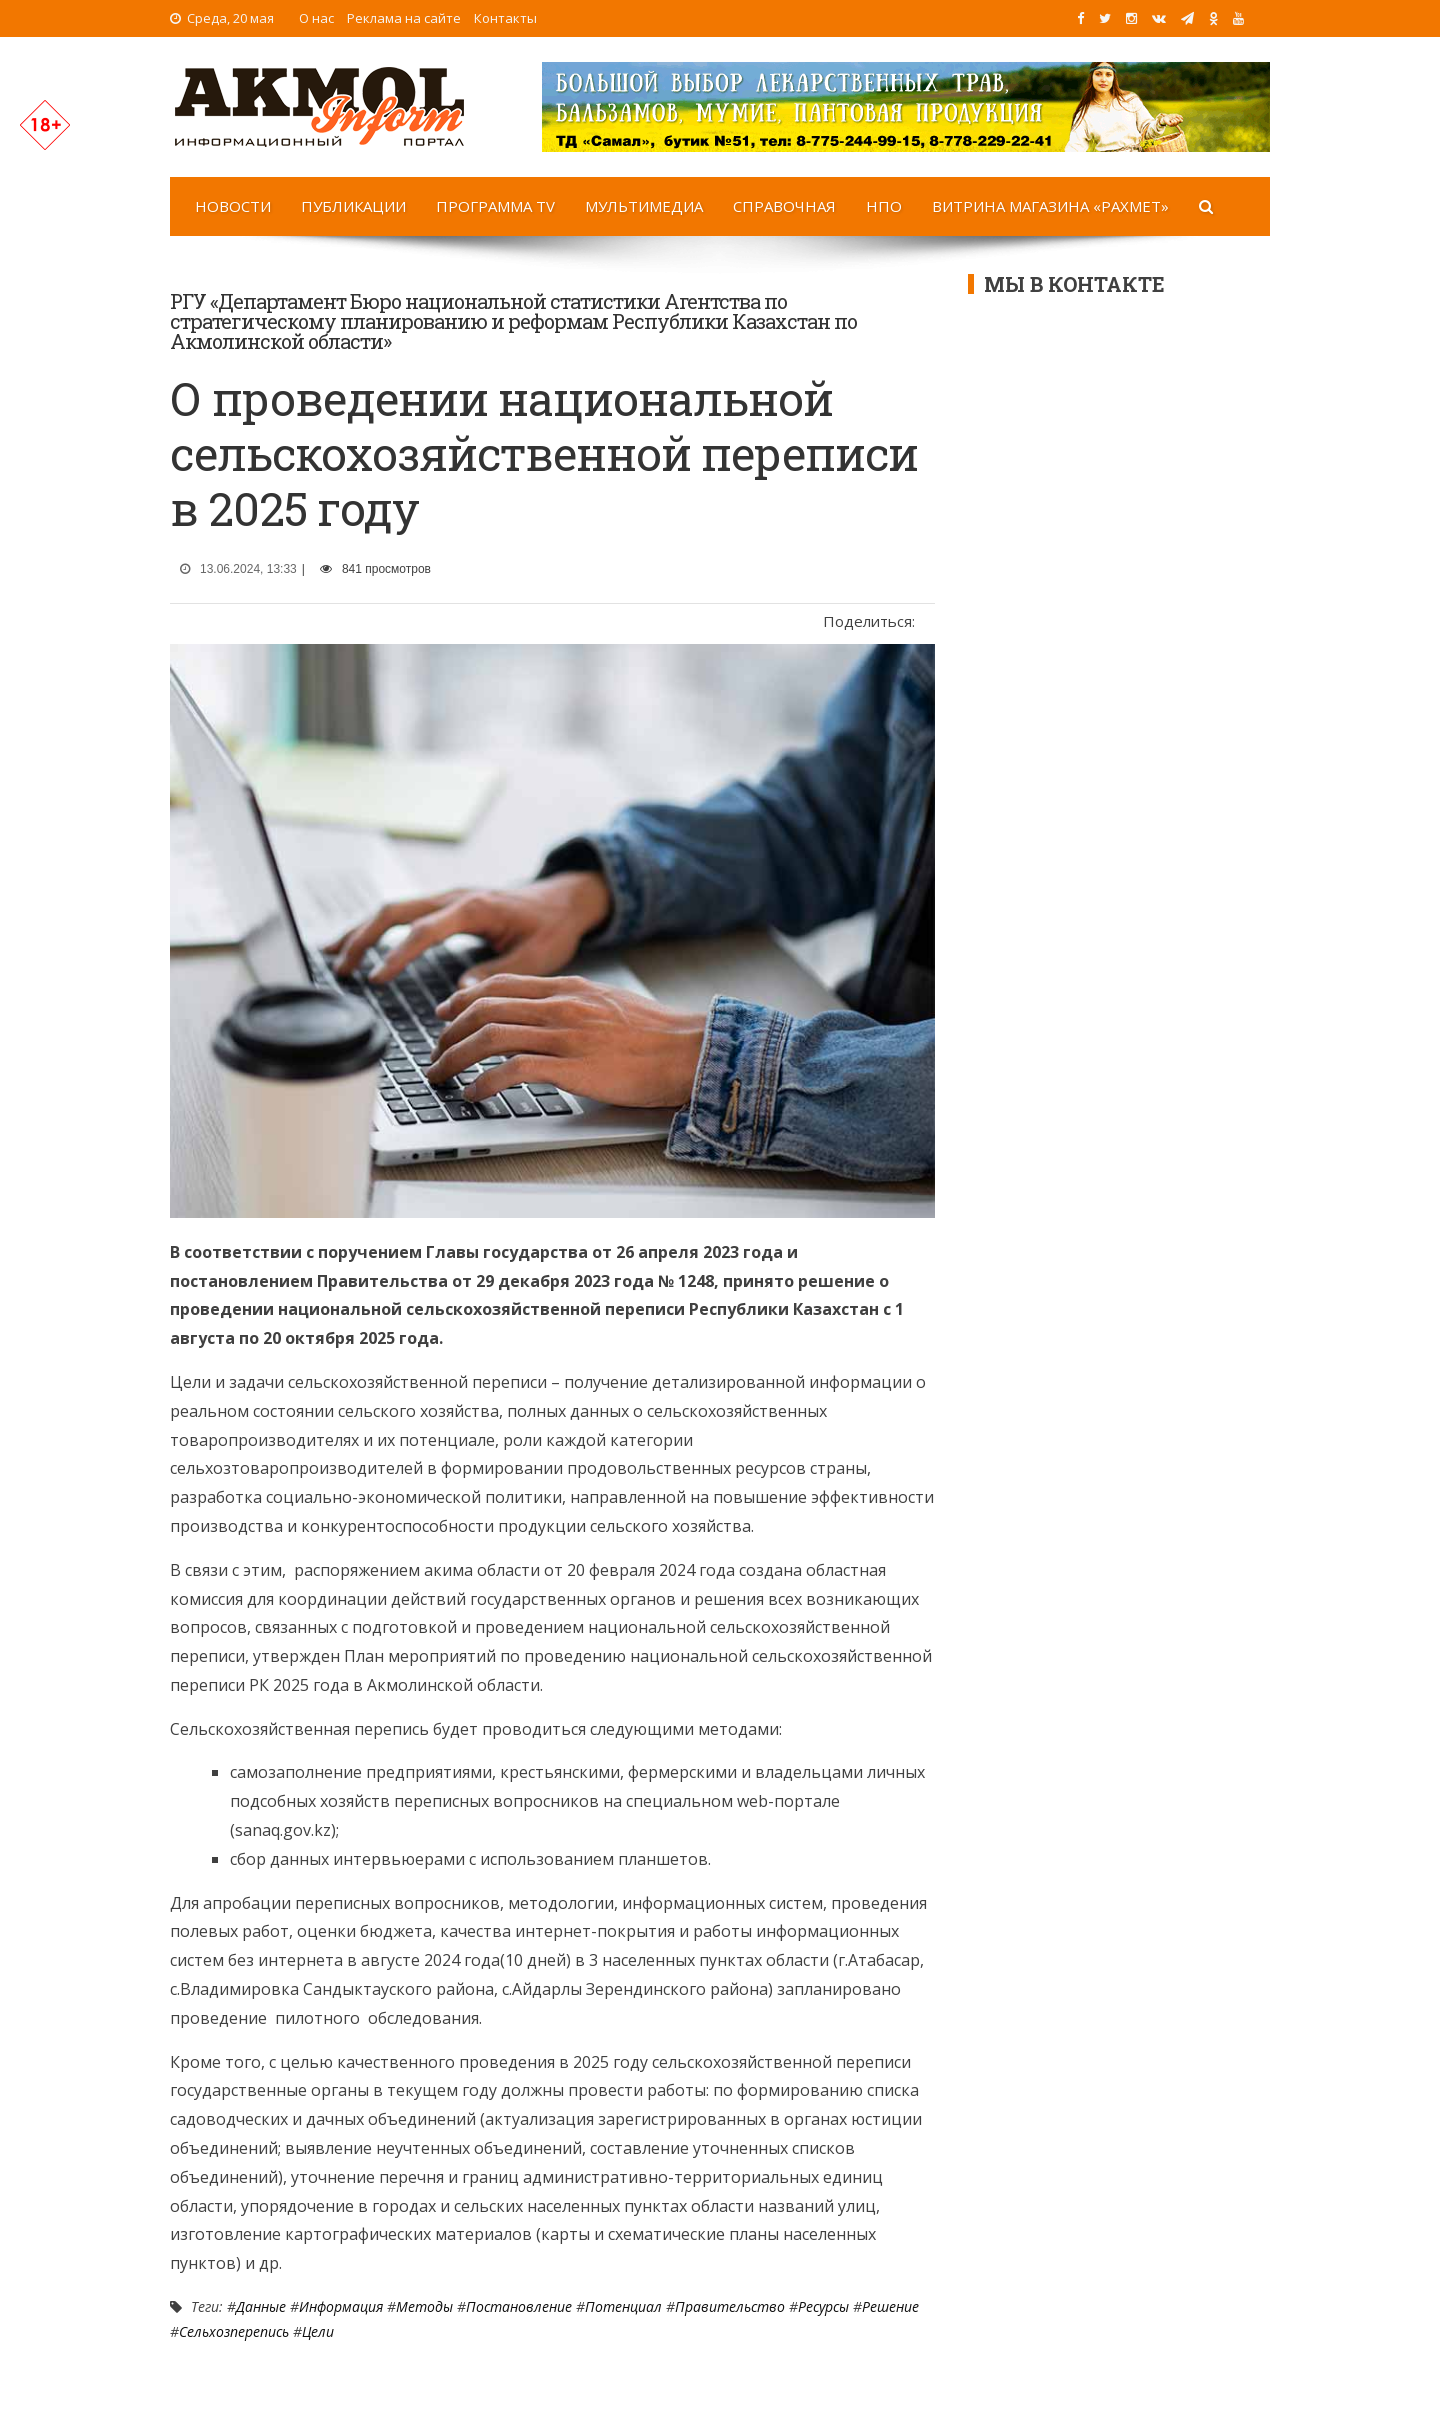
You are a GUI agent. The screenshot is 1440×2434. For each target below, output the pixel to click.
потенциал (623, 2306)
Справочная (784, 206)
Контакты (505, 18)
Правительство (730, 2306)
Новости (233, 206)
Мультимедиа (644, 206)
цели (318, 2331)
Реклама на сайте (404, 18)
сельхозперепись (234, 2331)
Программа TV (495, 206)
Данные (261, 2306)
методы (424, 2306)
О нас (316, 18)
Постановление (519, 2306)
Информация (341, 2306)
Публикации (353, 206)
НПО (884, 206)
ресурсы (823, 2306)
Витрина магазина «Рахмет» (1050, 206)
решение (890, 2306)
